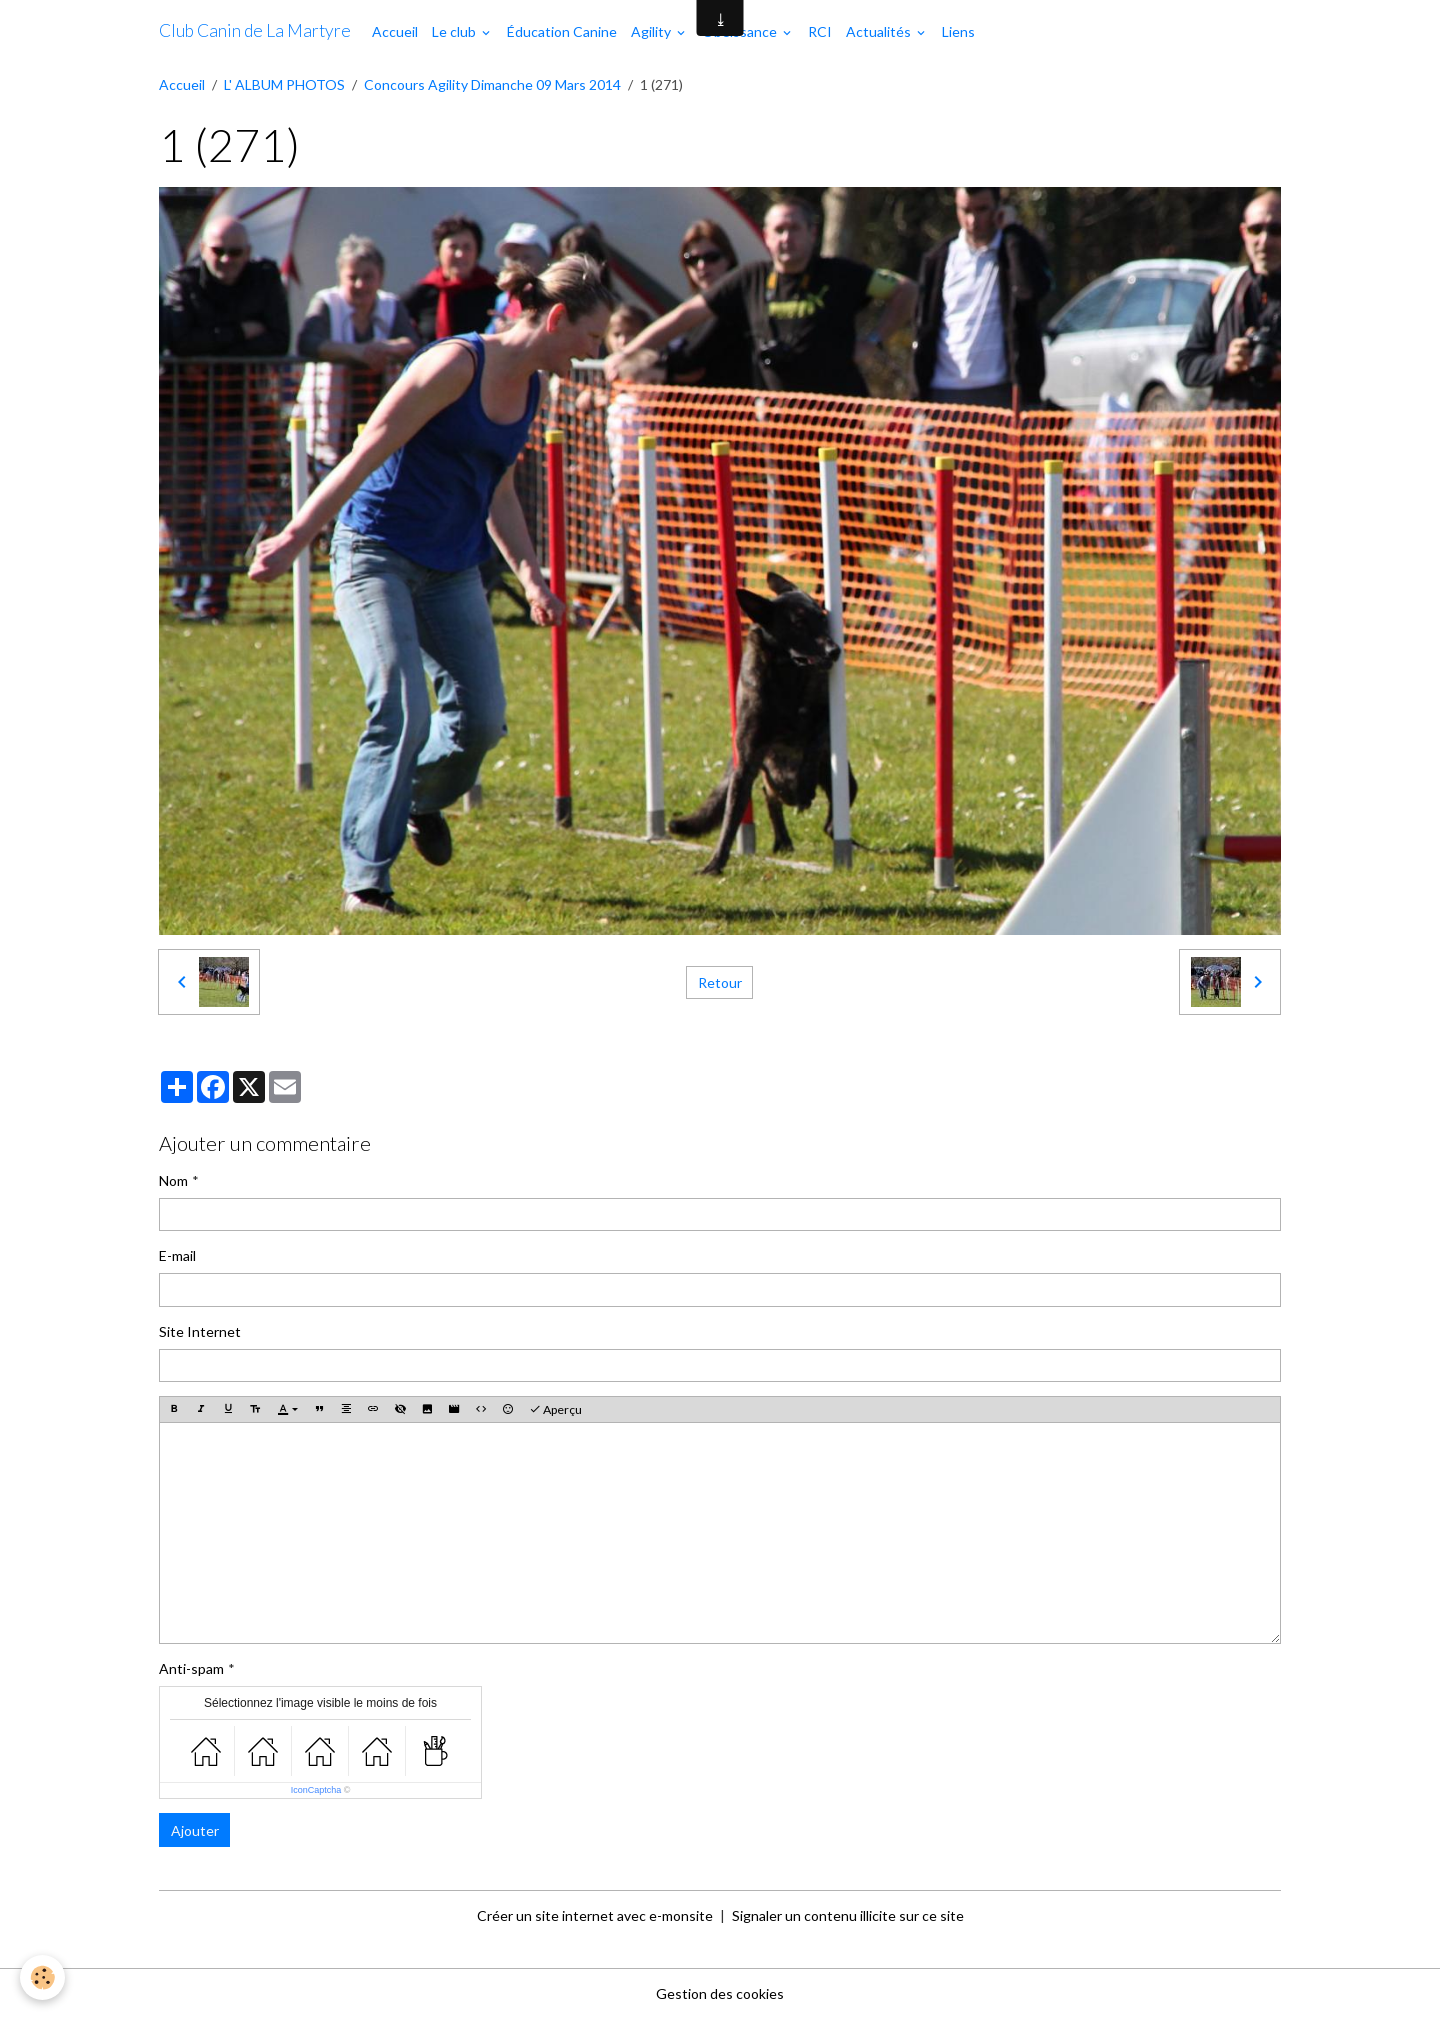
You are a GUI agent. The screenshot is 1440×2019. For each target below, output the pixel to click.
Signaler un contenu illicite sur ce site (848, 1915)
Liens (958, 31)
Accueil (395, 31)
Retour (720, 982)
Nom (173, 1180)
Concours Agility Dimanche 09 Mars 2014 (492, 84)
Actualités (880, 31)
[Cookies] (42, 1977)
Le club (455, 31)
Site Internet (200, 1331)
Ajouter (195, 1830)
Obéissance (741, 31)
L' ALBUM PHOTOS (284, 84)
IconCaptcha (316, 1790)
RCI (820, 31)
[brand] (255, 31)
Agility (652, 31)
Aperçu (555, 1409)
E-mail (177, 1255)
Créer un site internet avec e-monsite (595, 1915)
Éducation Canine (562, 31)
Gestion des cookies (720, 1993)
